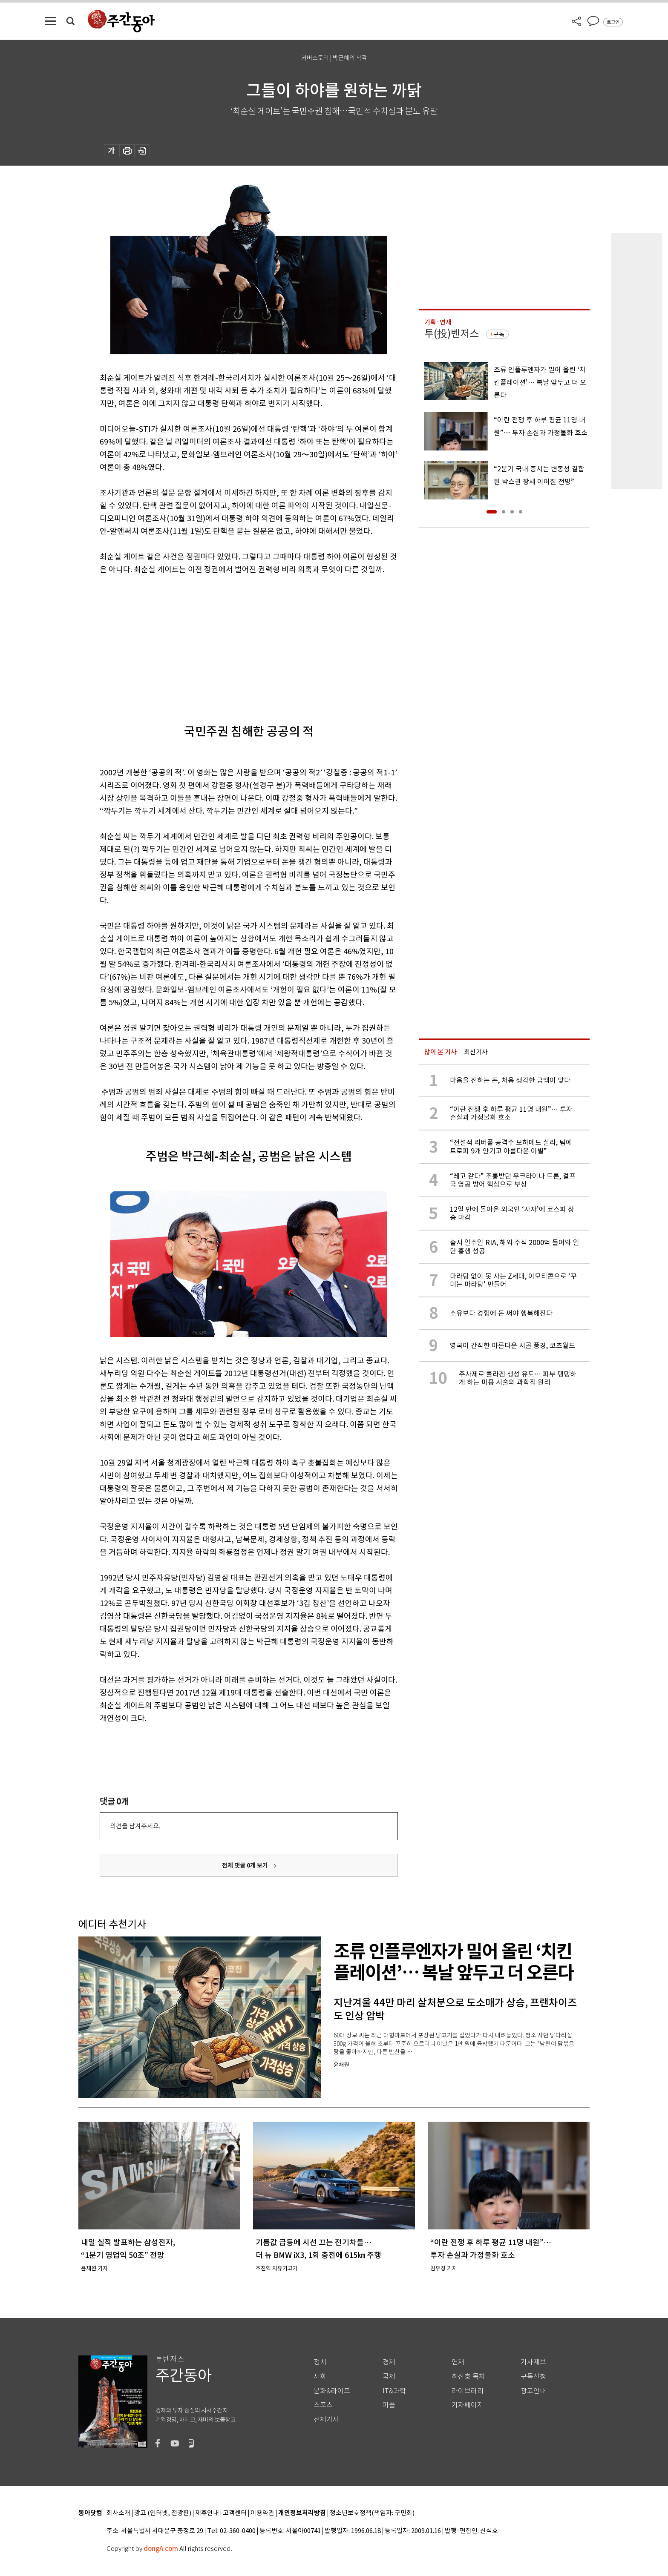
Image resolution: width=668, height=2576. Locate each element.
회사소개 (118, 2513)
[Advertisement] (227, 642)
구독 (498, 334)
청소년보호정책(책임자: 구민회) (372, 2513)
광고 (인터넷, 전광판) (162, 2513)
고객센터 (235, 2513)
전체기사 (326, 2419)
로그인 (613, 22)
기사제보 (533, 2362)
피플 (389, 2405)
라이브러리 (468, 2391)
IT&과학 (394, 2391)
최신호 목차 (468, 2376)
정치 (320, 2362)
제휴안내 (207, 2513)
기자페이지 (468, 2405)
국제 (389, 2376)
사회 (320, 2376)
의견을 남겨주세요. (135, 1826)
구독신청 (533, 2376)
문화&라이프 (332, 2391)
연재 (458, 2362)
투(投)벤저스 (451, 333)
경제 (389, 2362)
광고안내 (533, 2391)
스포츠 (323, 2405)
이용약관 (262, 2513)
